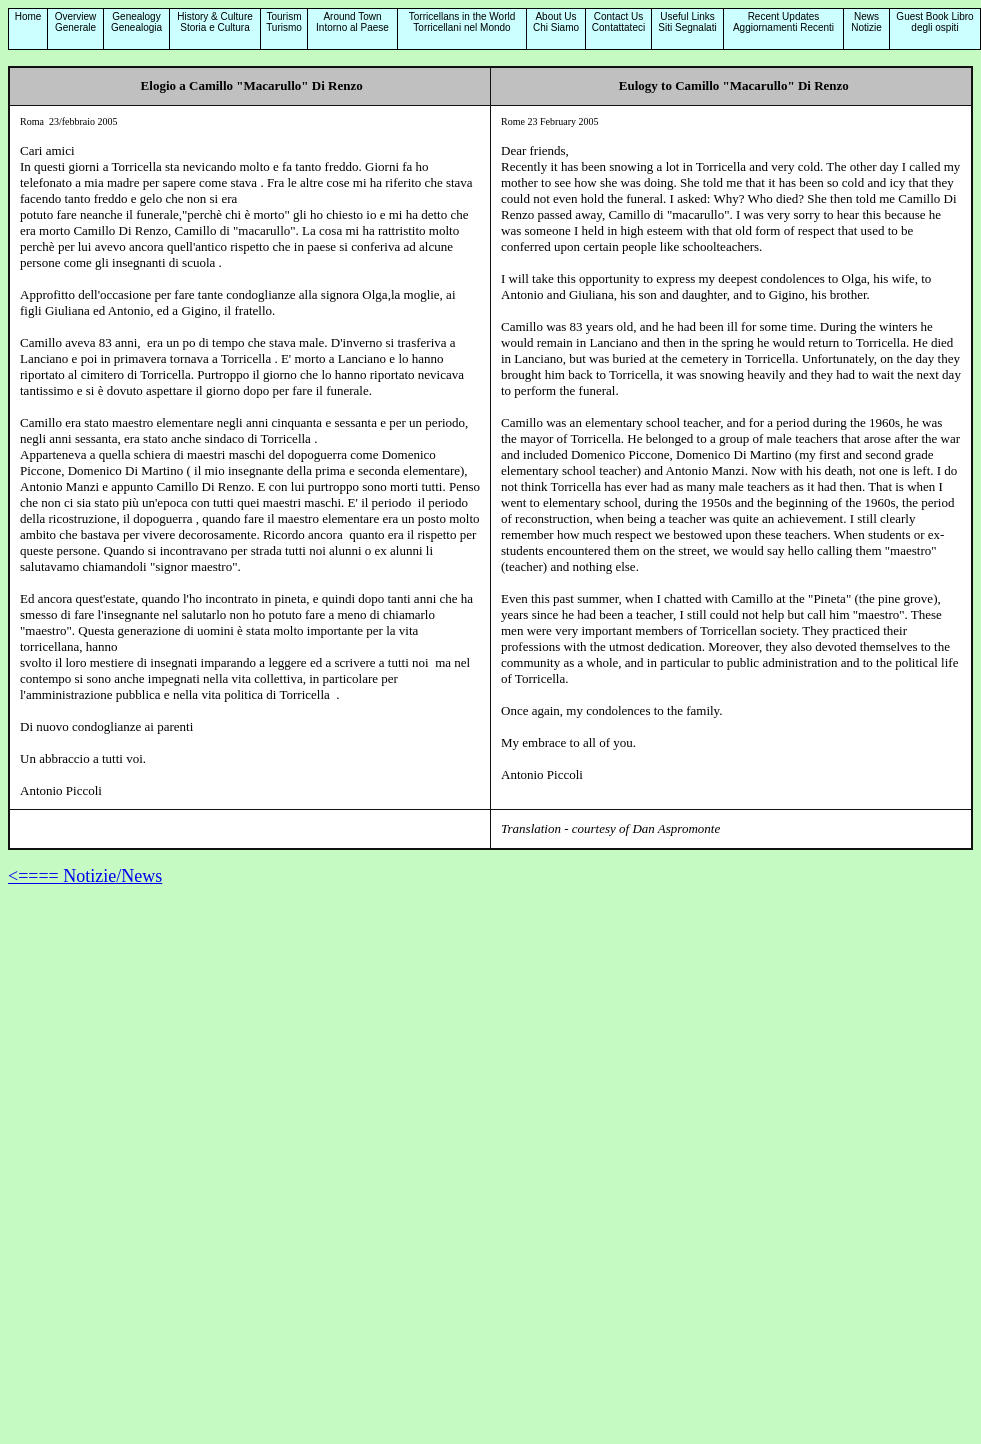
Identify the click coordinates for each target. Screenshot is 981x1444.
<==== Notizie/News (85, 876)
